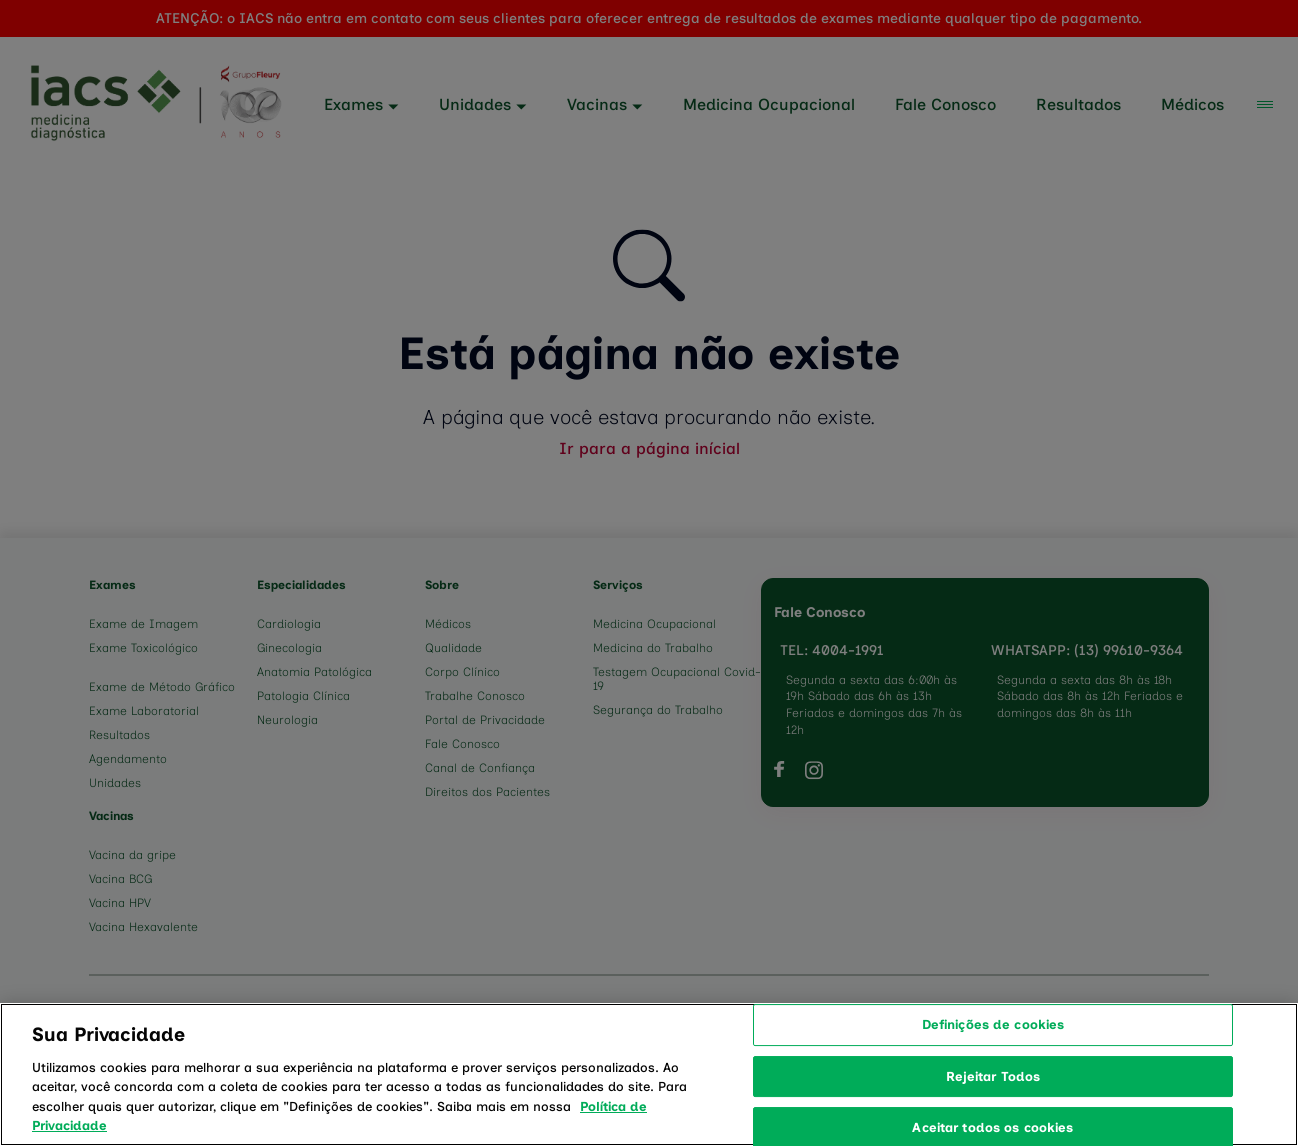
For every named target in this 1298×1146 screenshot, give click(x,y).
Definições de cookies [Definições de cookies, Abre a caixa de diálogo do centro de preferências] (993, 1073)
